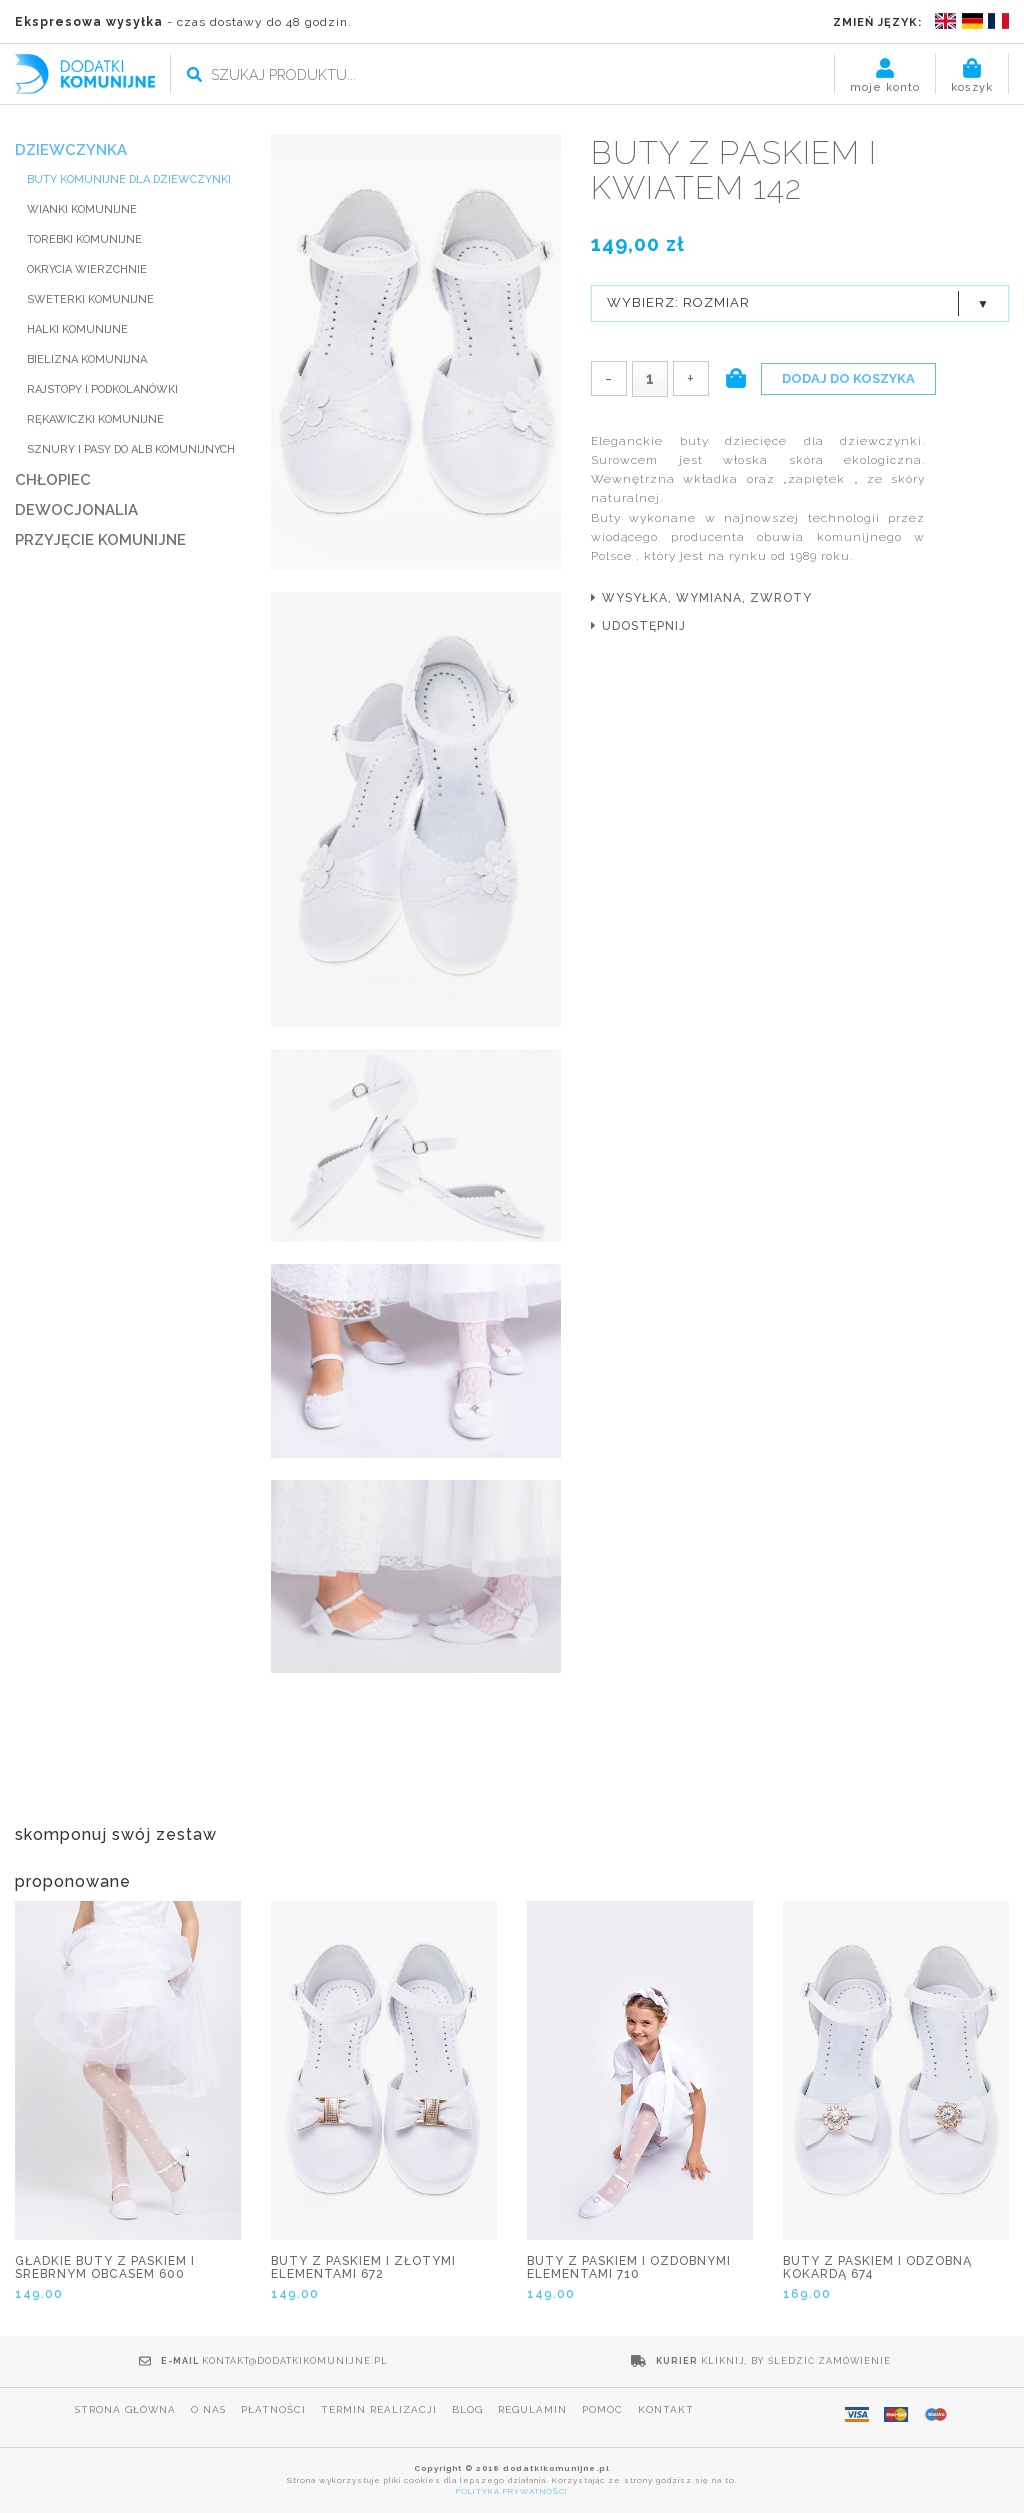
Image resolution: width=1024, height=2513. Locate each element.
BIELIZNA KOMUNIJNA (87, 359)
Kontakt (666, 2409)
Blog (467, 2409)
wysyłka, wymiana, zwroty (707, 598)
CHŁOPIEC (53, 480)
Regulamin (532, 2409)
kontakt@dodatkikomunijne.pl (295, 2361)
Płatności (273, 2409)
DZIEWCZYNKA (71, 150)
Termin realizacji (379, 2409)
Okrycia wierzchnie (87, 269)
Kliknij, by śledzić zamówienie (796, 2361)
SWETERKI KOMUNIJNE (90, 299)
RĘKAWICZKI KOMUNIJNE (95, 419)
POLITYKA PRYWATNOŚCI (512, 2491)
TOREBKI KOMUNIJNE (84, 239)
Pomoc (602, 2409)
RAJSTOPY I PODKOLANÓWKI (102, 389)
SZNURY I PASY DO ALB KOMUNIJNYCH (131, 449)
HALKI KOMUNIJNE (77, 329)
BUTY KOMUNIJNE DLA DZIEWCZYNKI (129, 179)
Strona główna (125, 2409)
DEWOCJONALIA (76, 510)
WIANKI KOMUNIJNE (82, 209)
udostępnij (644, 626)
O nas (208, 2409)
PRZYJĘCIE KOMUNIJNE (100, 540)
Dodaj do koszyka (848, 378)
